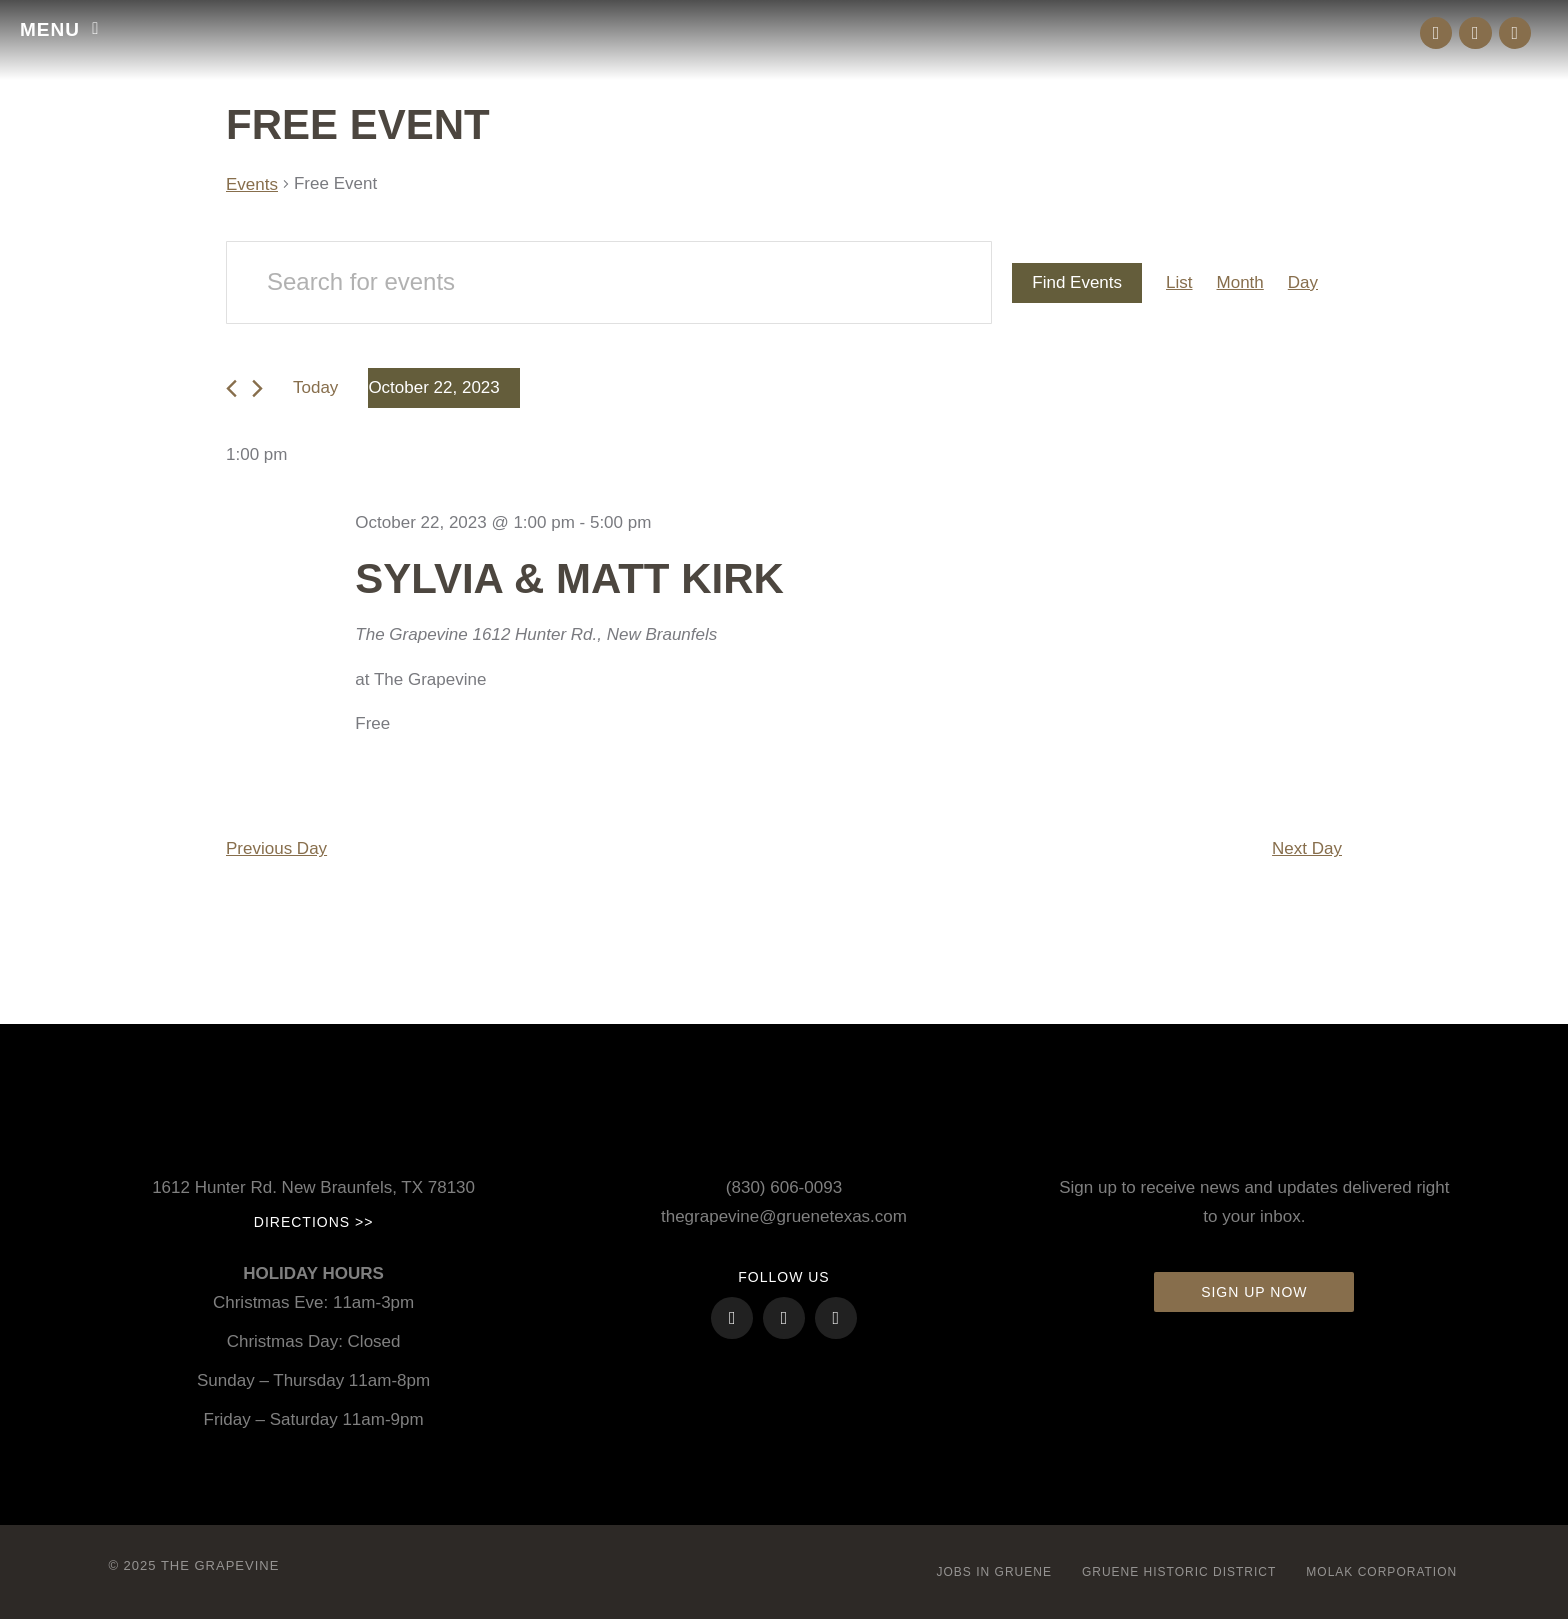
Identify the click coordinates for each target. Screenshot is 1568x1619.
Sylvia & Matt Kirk (569, 578)
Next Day (1307, 848)
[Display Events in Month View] (1240, 283)
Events (252, 184)
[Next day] (257, 388)
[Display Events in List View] (1179, 283)
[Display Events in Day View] (1303, 283)
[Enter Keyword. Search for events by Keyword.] (609, 282)
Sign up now (1254, 1292)
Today (315, 387)
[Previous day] (231, 388)
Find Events (1077, 282)
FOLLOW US (783, 1277)
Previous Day (276, 848)
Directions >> (314, 1222)
